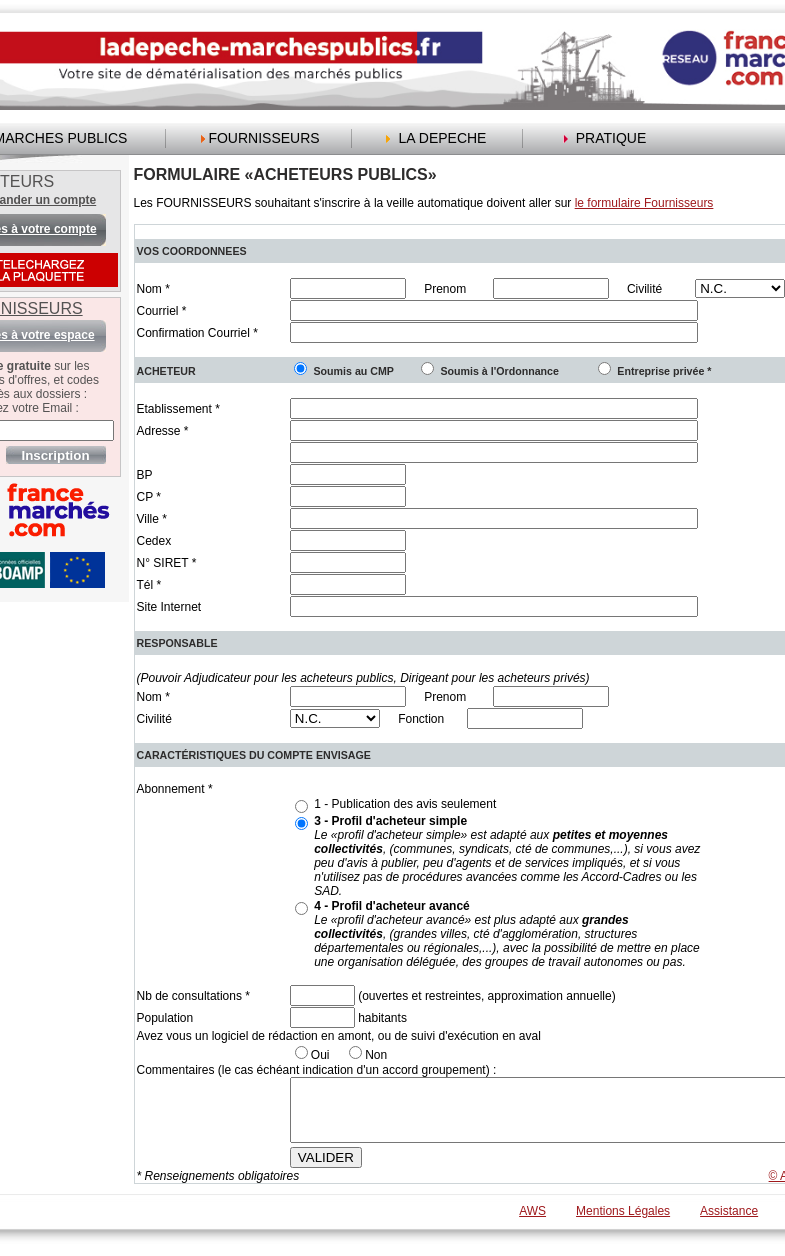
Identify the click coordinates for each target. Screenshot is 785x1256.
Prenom (445, 289)
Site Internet (169, 607)
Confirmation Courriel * (197, 333)
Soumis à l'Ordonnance (499, 371)
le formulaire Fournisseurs (644, 203)
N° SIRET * (167, 563)
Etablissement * (178, 409)
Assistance (729, 1223)
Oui (320, 1055)
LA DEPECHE (443, 138)
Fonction (421, 719)
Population (165, 1018)
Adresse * (163, 431)
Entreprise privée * (664, 371)
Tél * (149, 585)
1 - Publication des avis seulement (405, 804)
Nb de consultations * (193, 996)
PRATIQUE (611, 138)
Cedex (154, 541)
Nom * (153, 289)
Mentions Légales (623, 1223)
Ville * (152, 519)
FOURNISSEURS (263, 138)
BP (145, 475)
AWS (532, 1223)
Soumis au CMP (353, 371)
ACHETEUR (166, 371)
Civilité (644, 289)
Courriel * (162, 311)
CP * (149, 497)
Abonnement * (175, 789)
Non (376, 1055)
